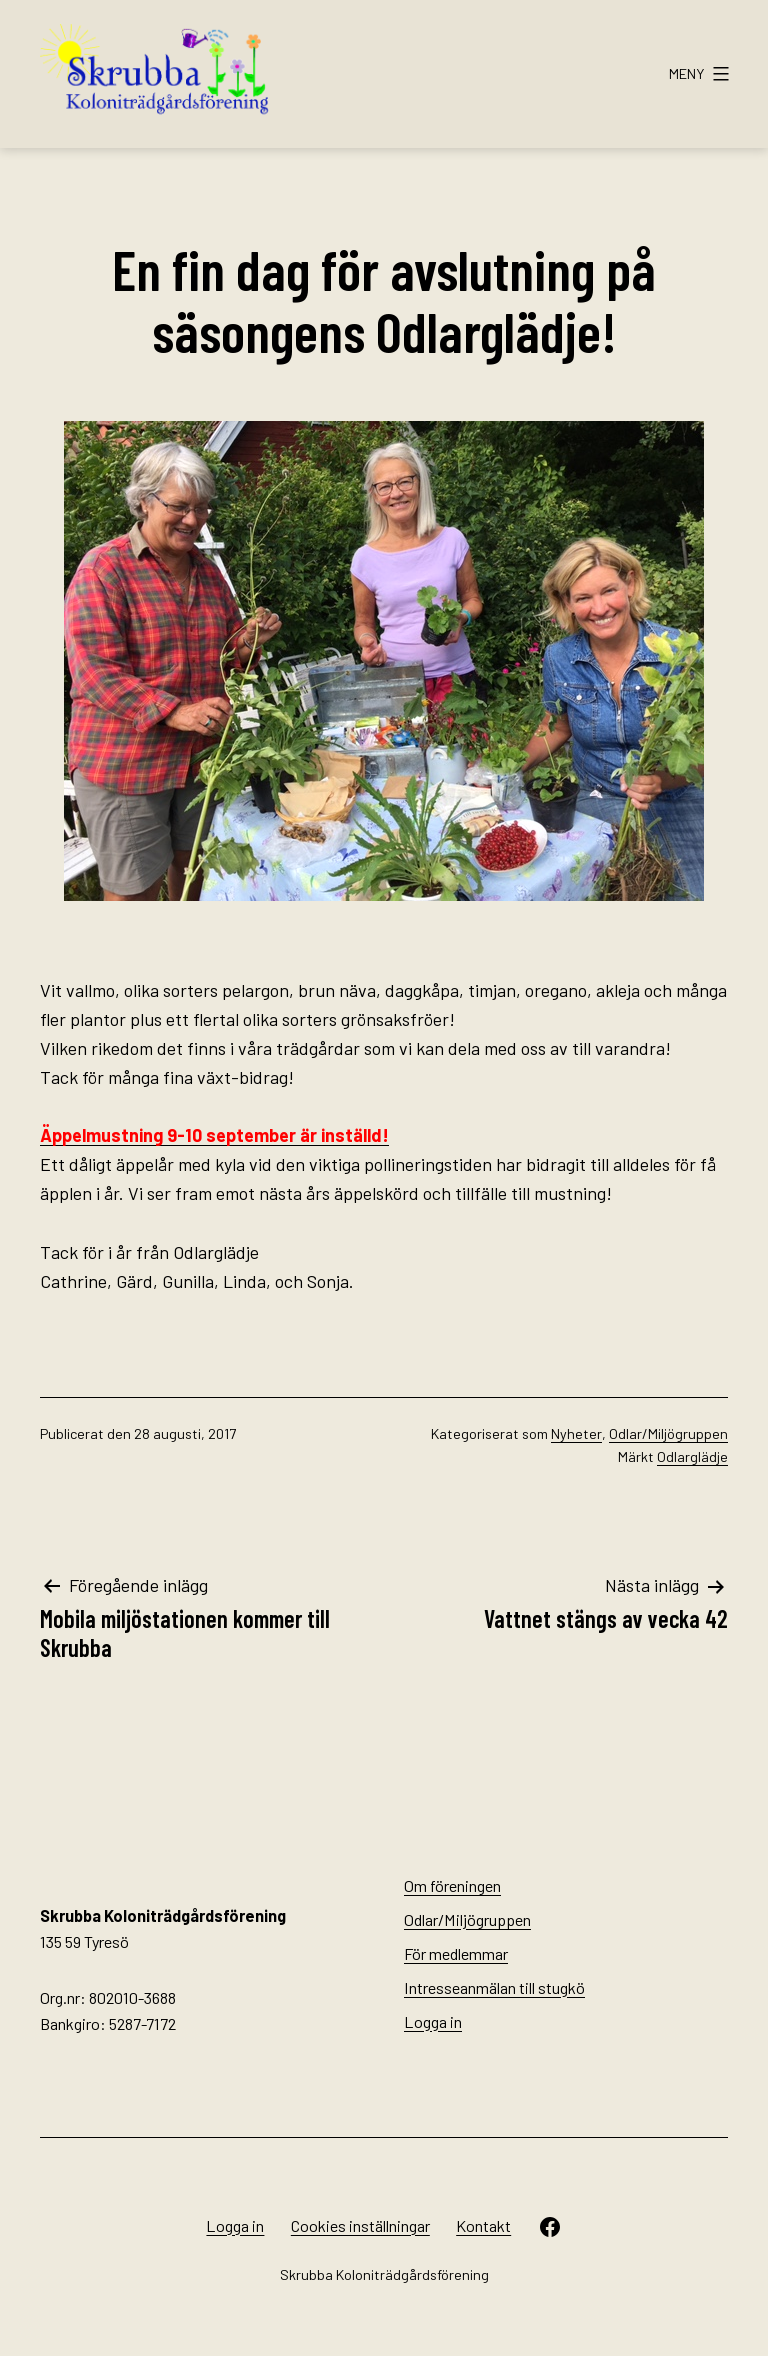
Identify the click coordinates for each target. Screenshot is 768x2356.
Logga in (433, 2021)
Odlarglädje (692, 1456)
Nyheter (576, 1433)
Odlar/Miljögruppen (668, 1433)
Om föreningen (452, 1885)
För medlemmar (456, 1953)
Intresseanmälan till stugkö (494, 1987)
